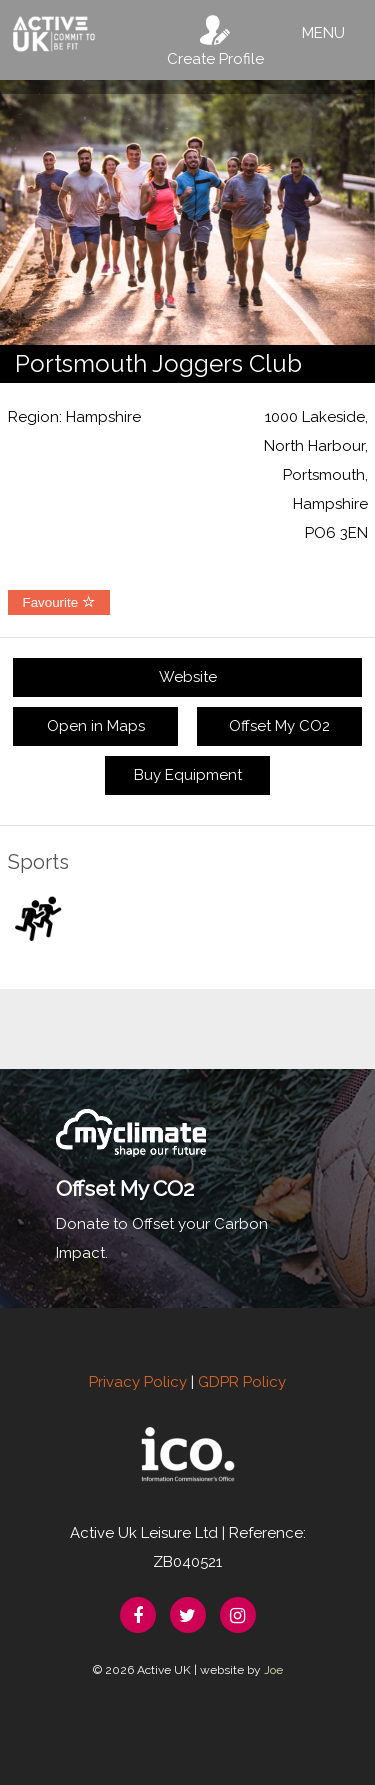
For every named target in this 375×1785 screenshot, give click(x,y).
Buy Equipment (188, 775)
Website (188, 677)
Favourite (59, 602)
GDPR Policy (242, 1382)
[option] (187, 212)
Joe (273, 1670)
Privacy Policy (138, 1382)
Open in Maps (96, 726)
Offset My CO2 (279, 726)
